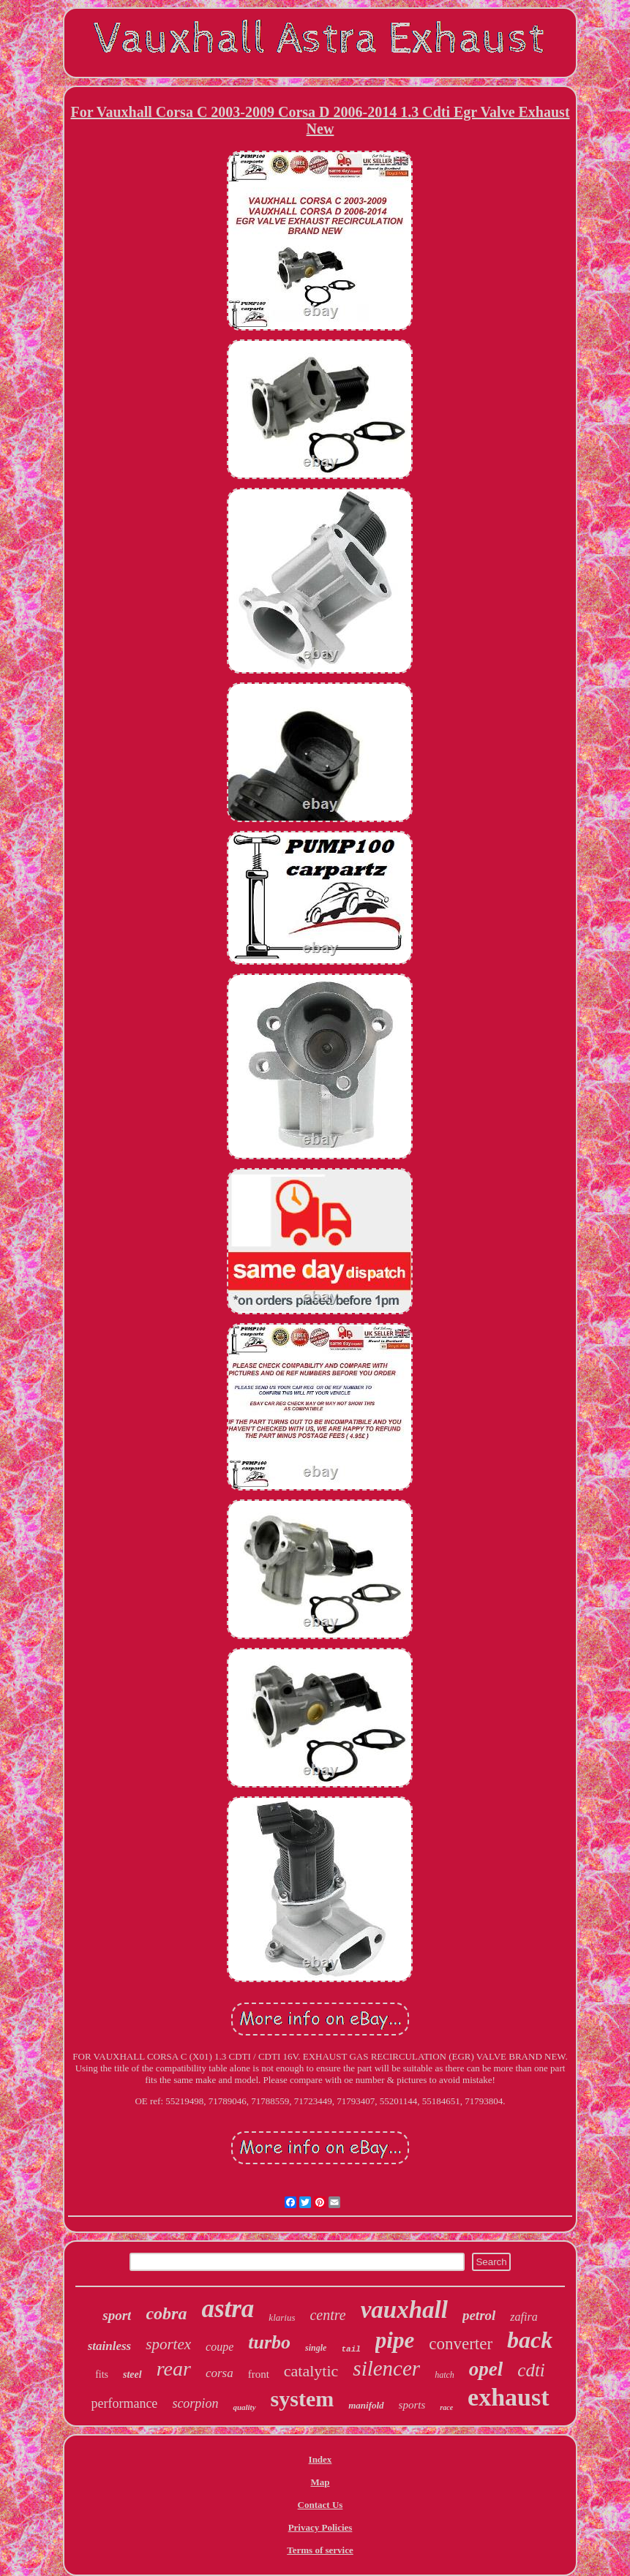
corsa (219, 2373)
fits (101, 2374)
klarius (282, 2317)
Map (319, 2482)
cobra (166, 2313)
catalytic (311, 2371)
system (302, 2399)
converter (460, 2344)
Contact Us (320, 2504)
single (315, 2348)
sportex (168, 2344)
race (446, 2407)
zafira (523, 2317)
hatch (444, 2375)
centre (327, 2315)
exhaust (508, 2397)
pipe (394, 2340)
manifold (365, 2405)
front (258, 2374)
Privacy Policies (320, 2527)
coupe (219, 2346)
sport (116, 2315)
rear (174, 2368)
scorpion (195, 2403)
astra (227, 2308)
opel (486, 2369)
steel (132, 2374)
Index (320, 2459)
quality (244, 2407)
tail (350, 2349)
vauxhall (404, 2310)
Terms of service (320, 2550)
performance (124, 2403)
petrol (478, 2315)
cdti (531, 2370)
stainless (110, 2346)
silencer (386, 2368)
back (529, 2340)
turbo (269, 2342)
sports (412, 2405)
